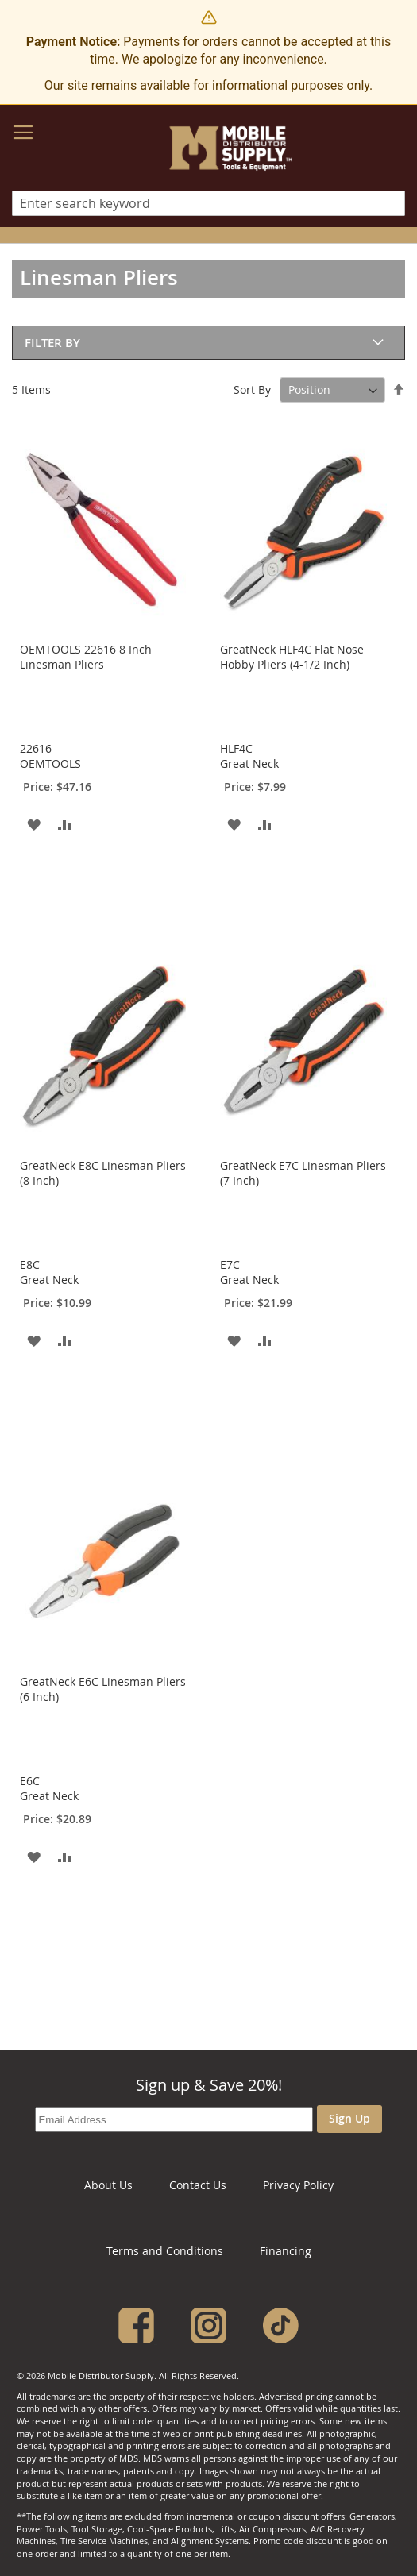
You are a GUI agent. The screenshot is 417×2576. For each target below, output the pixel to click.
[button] (34, 824)
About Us (108, 2184)
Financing (285, 2250)
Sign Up (349, 2118)
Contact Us (197, 2184)
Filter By (52, 342)
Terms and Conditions (164, 2250)
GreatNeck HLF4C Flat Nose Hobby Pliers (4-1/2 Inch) (292, 657)
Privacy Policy (298, 2184)
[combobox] (208, 203)
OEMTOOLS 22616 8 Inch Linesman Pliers (86, 657)
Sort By (252, 389)
